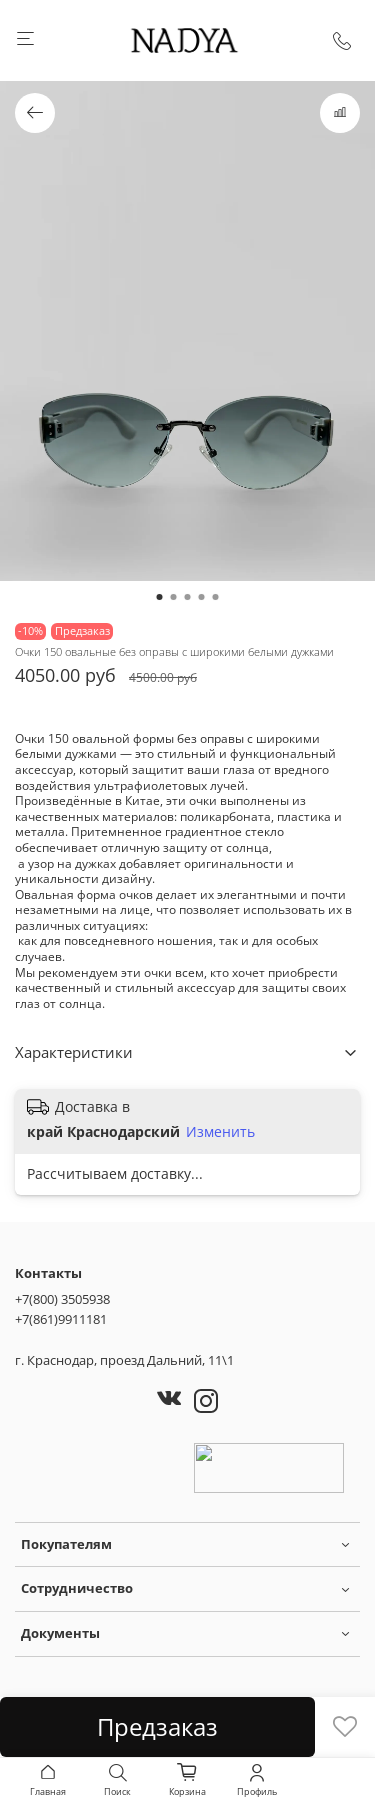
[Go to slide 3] (188, 597)
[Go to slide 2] (174, 597)
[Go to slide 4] (202, 597)
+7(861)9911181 (61, 1319)
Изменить (220, 1132)
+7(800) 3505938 (62, 1299)
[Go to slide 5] (216, 597)
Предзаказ (157, 1726)
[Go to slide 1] (160, 597)
